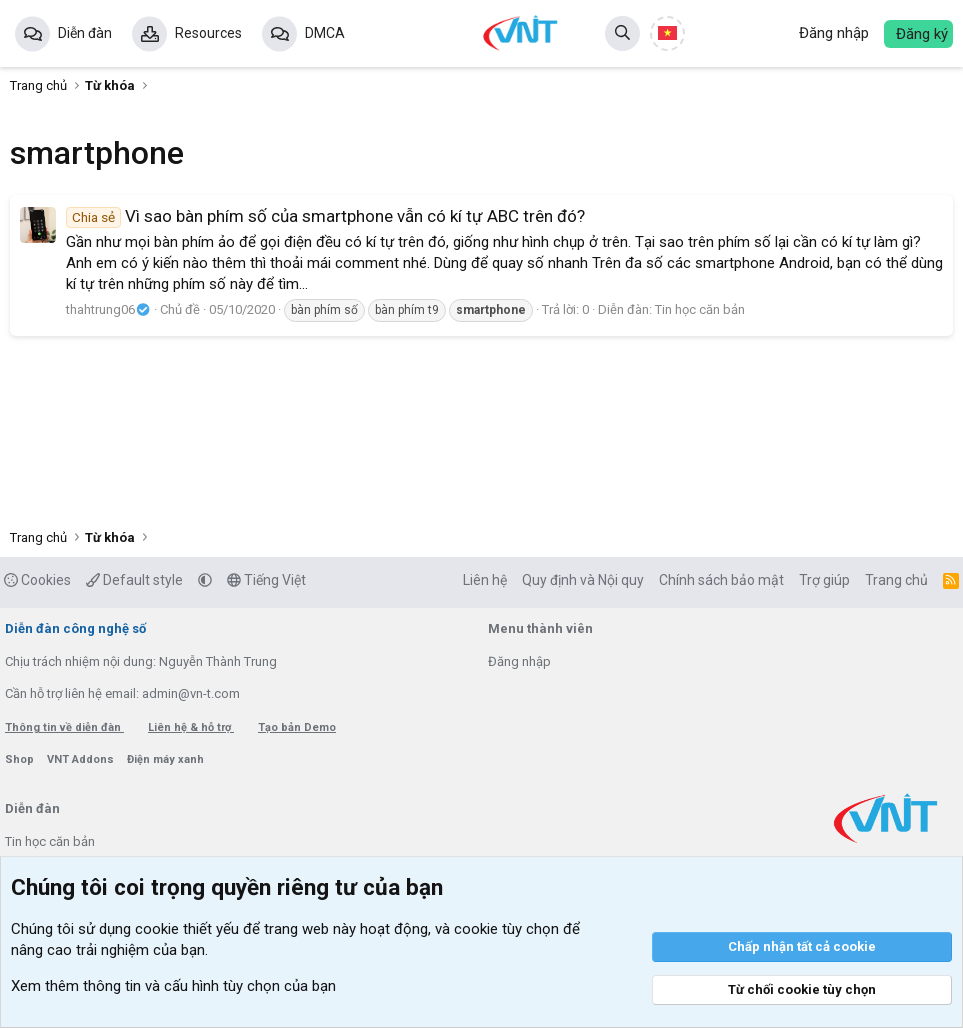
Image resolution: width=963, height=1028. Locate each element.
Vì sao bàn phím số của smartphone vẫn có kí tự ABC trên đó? (325, 216)
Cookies (37, 580)
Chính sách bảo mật (721, 580)
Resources (208, 33)
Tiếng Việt (266, 580)
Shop (21, 759)
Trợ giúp (824, 580)
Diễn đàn (85, 33)
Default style (134, 580)
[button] (205, 580)
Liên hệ (485, 580)
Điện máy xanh (165, 759)
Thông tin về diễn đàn (64, 727)
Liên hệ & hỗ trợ (191, 727)
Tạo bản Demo (297, 727)
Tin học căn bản (700, 309)
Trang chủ (896, 580)
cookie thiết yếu (187, 929)
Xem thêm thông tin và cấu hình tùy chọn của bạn (173, 986)
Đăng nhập (519, 661)
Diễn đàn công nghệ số (75, 628)
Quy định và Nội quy (583, 580)
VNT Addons (82, 759)
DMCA (325, 33)
